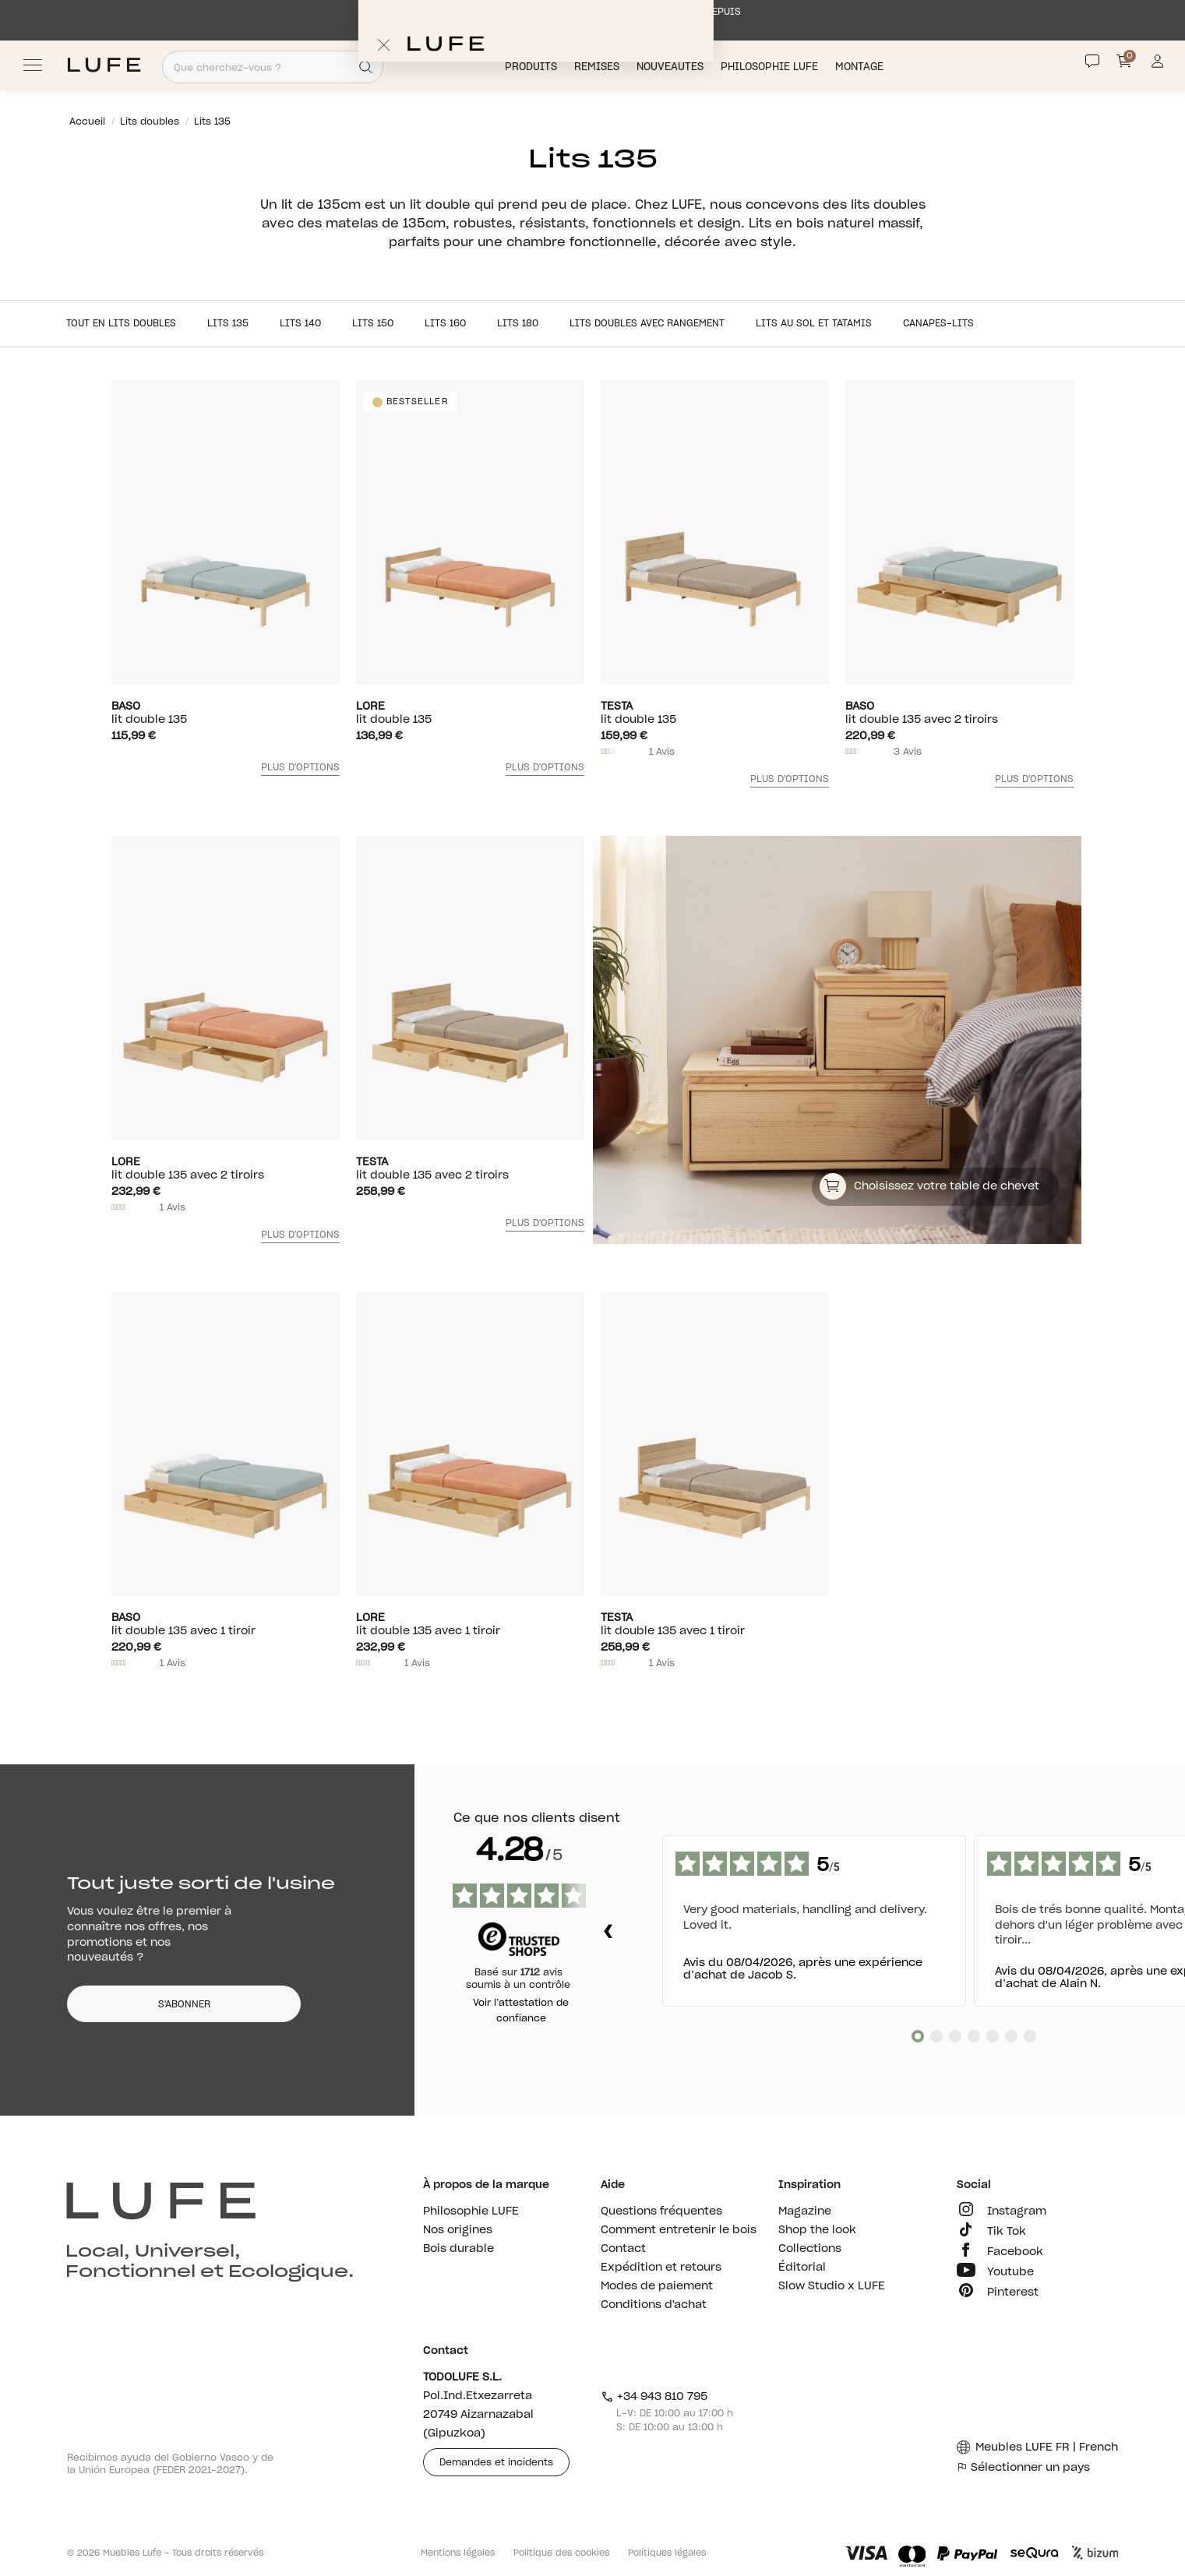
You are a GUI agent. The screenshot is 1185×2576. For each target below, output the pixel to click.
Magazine (804, 2211)
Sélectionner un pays (1023, 2467)
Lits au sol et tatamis (814, 323)
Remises (598, 67)
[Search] (365, 67)
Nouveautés (672, 67)
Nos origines (457, 2230)
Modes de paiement (657, 2286)
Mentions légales (458, 2553)
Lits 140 (300, 323)
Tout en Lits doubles (121, 323)
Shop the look (817, 2230)
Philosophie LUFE (771, 67)
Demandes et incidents (496, 2462)
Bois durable (458, 2248)
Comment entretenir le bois (678, 2230)
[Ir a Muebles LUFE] (104, 65)
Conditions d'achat (654, 2304)
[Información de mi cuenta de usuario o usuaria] (1157, 65)
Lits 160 (445, 323)
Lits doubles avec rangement (647, 323)
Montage (861, 67)
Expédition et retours (661, 2267)
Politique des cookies (561, 2553)
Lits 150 (372, 323)
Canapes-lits (938, 323)
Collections (809, 2248)
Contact (623, 2248)
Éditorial (802, 2267)
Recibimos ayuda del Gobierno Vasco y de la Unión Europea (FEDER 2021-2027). (170, 2464)
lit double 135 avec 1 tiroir (225, 1624)
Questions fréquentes (661, 2211)
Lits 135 (228, 323)
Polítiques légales (667, 2553)
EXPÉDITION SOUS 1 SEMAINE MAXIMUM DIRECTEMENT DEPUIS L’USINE (592, 19)
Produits (532, 67)
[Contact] (1092, 61)
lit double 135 (225, 712)
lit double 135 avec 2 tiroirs (959, 712)
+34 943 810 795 (654, 2396)
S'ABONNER (184, 2004)
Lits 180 (517, 323)
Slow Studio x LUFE (831, 2286)
